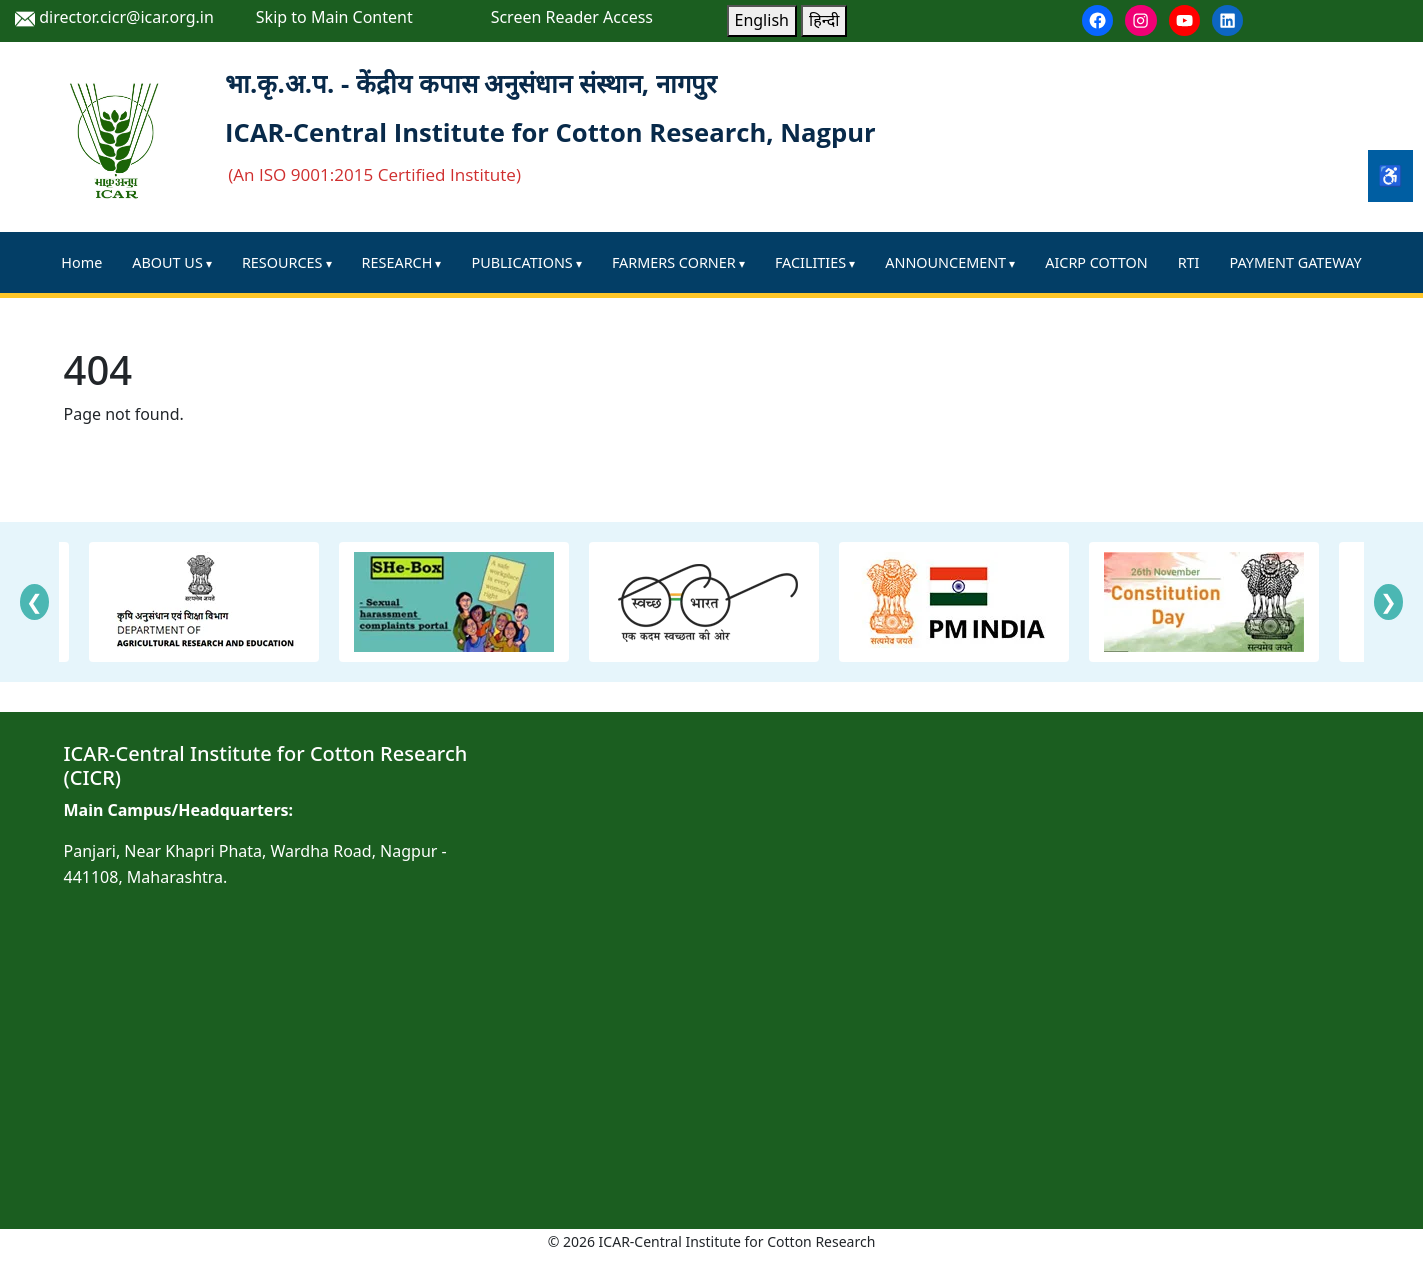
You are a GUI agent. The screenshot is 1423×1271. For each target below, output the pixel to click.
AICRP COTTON (1096, 262)
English (762, 20)
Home (81, 262)
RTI (1189, 262)
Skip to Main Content (334, 17)
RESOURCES (282, 262)
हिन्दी (824, 20)
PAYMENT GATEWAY (1295, 262)
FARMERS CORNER (674, 262)
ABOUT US (167, 262)
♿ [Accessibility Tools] (1390, 175)
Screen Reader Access (572, 17)
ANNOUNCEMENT (945, 262)
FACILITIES (810, 262)
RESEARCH (397, 262)
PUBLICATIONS (522, 262)
